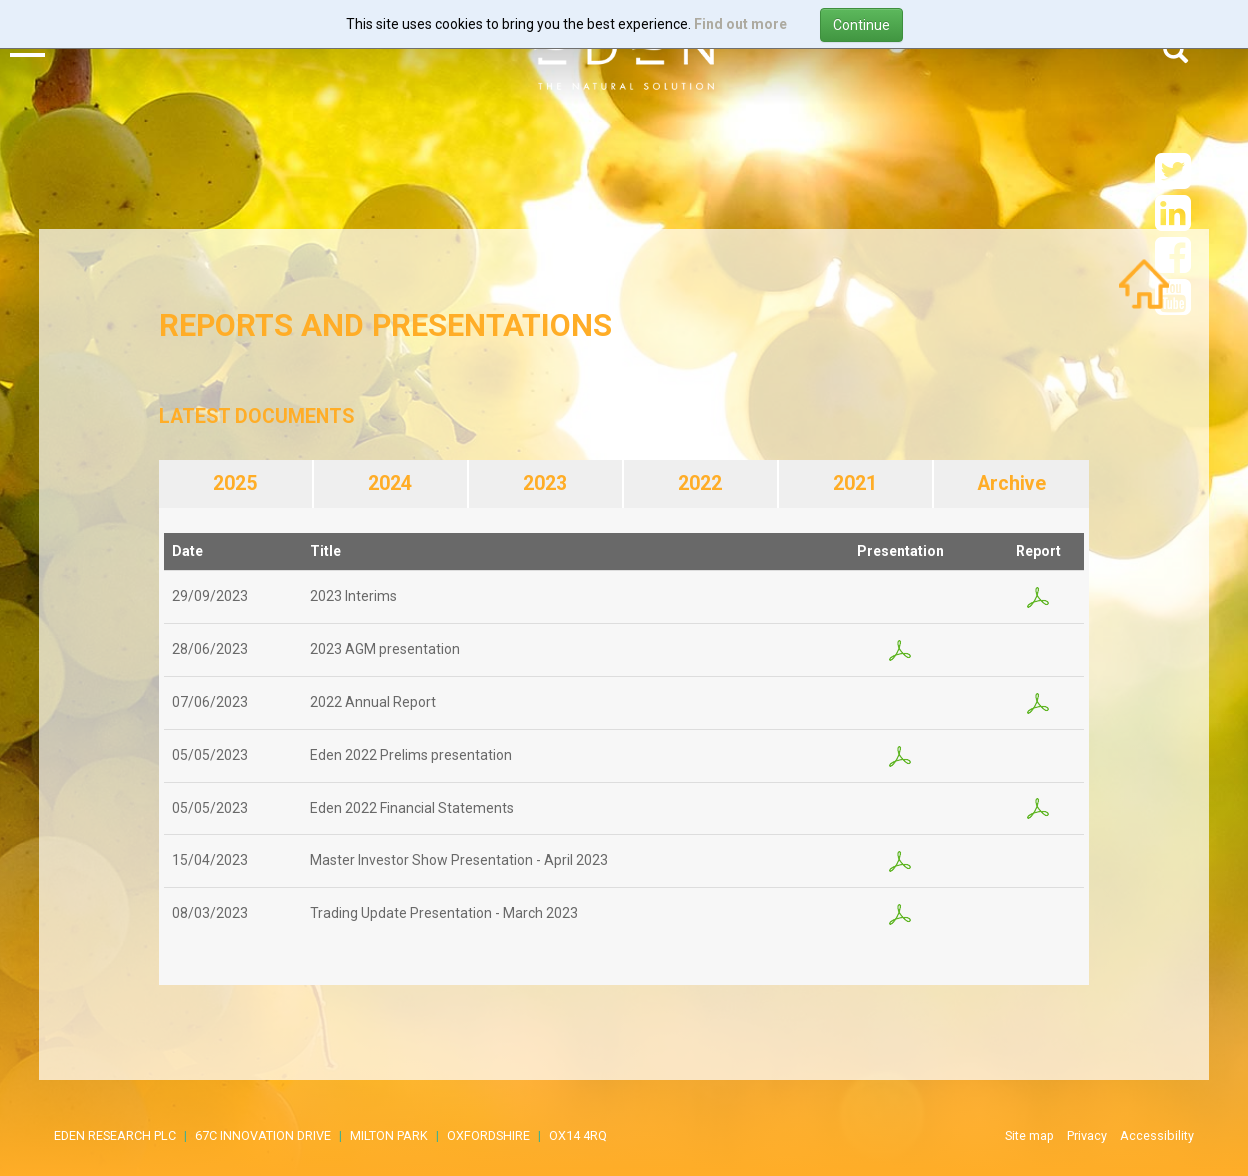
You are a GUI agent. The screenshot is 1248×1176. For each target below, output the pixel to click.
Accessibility (1157, 1135)
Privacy (1087, 1135)
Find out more (740, 24)
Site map (1029, 1135)
